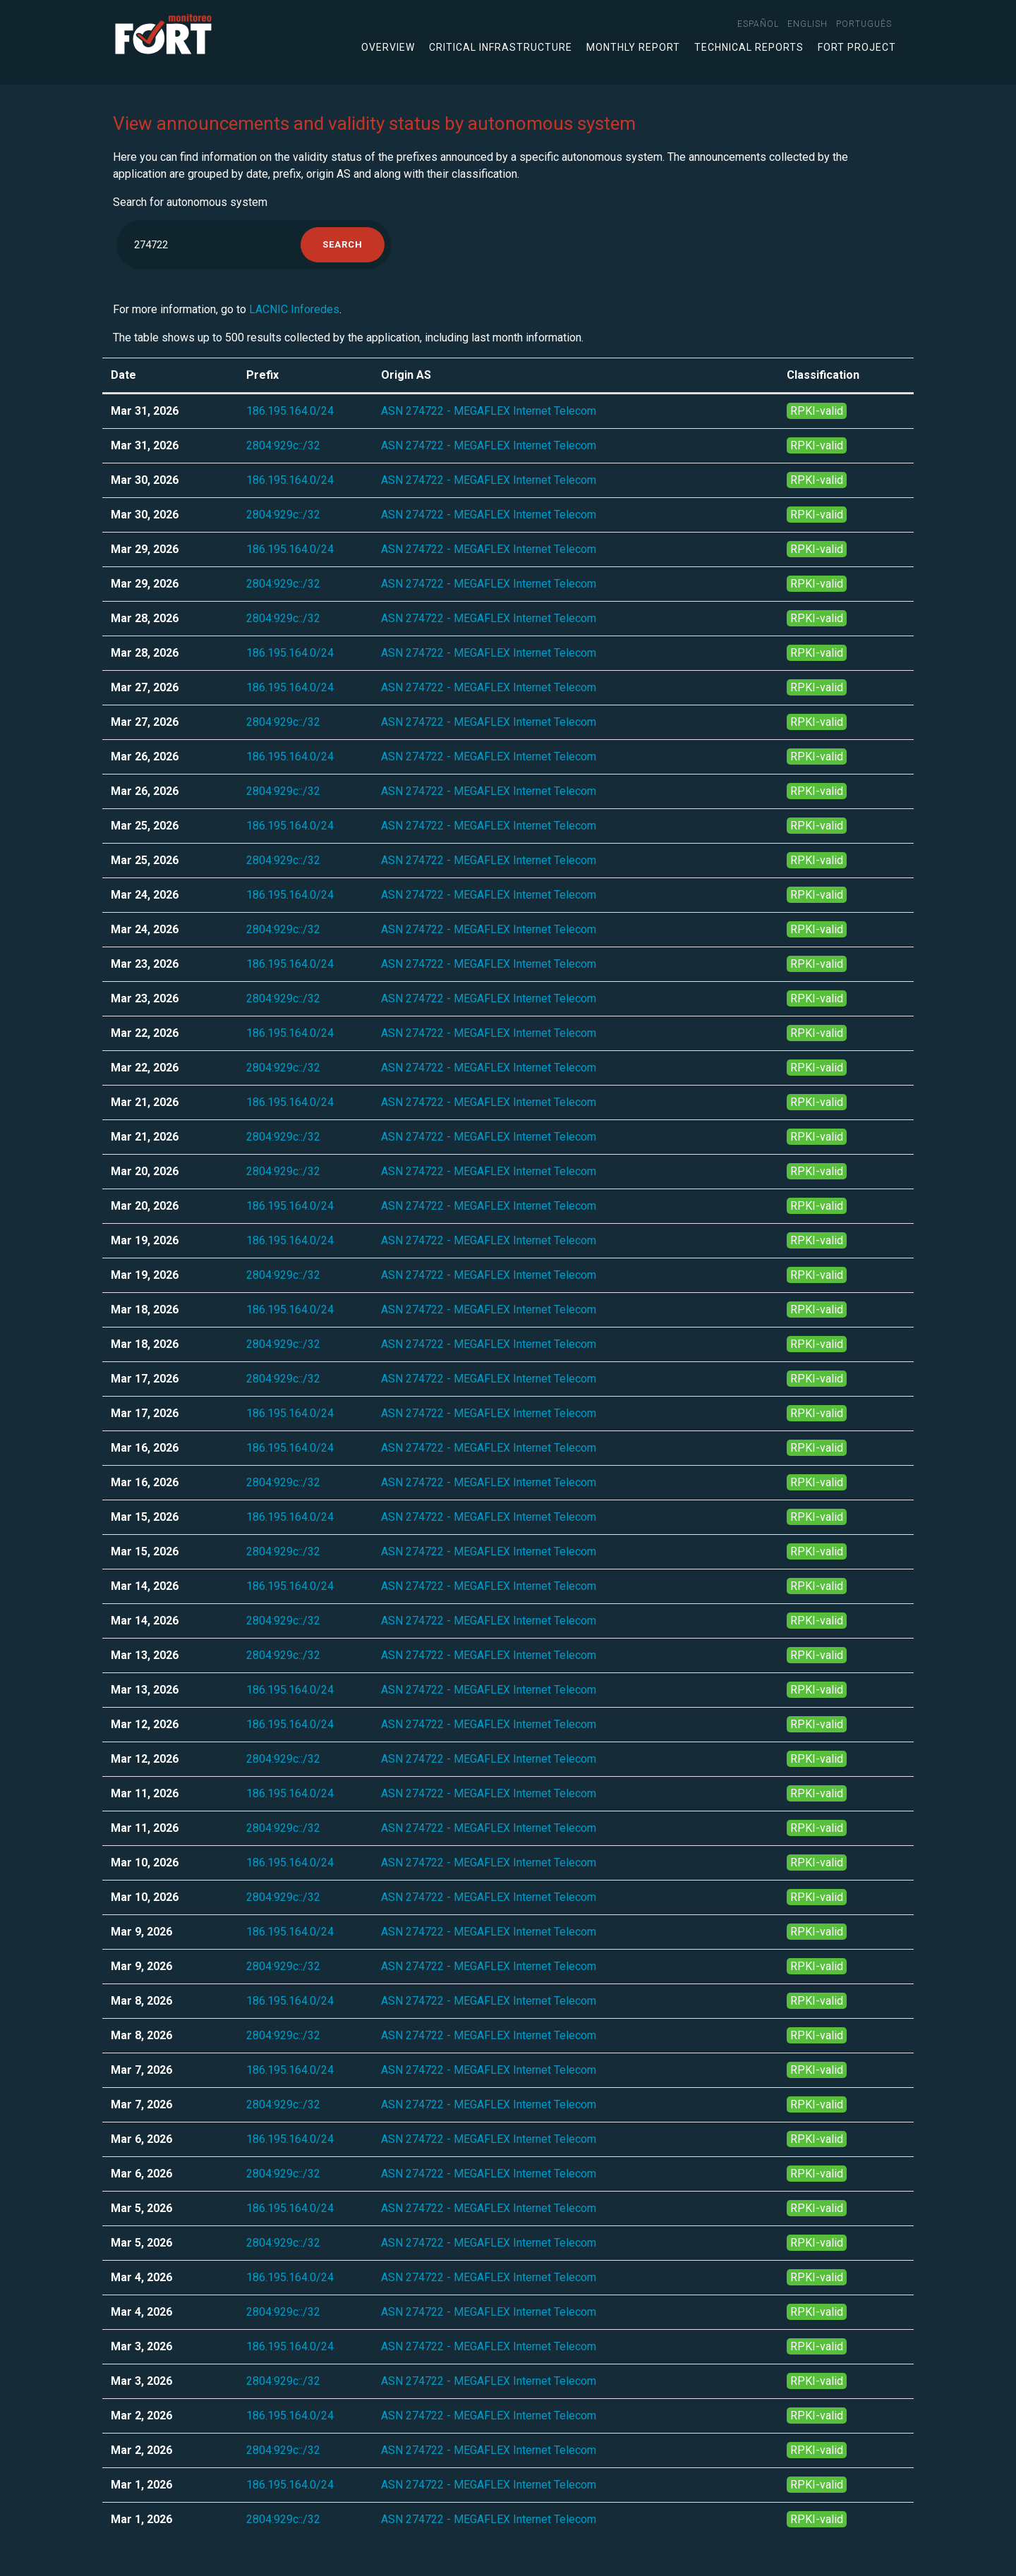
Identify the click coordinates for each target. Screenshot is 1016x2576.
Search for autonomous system (190, 202)
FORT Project (857, 47)
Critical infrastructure (500, 47)
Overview (388, 47)
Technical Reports (749, 47)
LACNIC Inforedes (294, 309)
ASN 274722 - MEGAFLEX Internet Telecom (488, 411)
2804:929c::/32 (283, 445)
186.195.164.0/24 (290, 411)
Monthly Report (633, 47)
